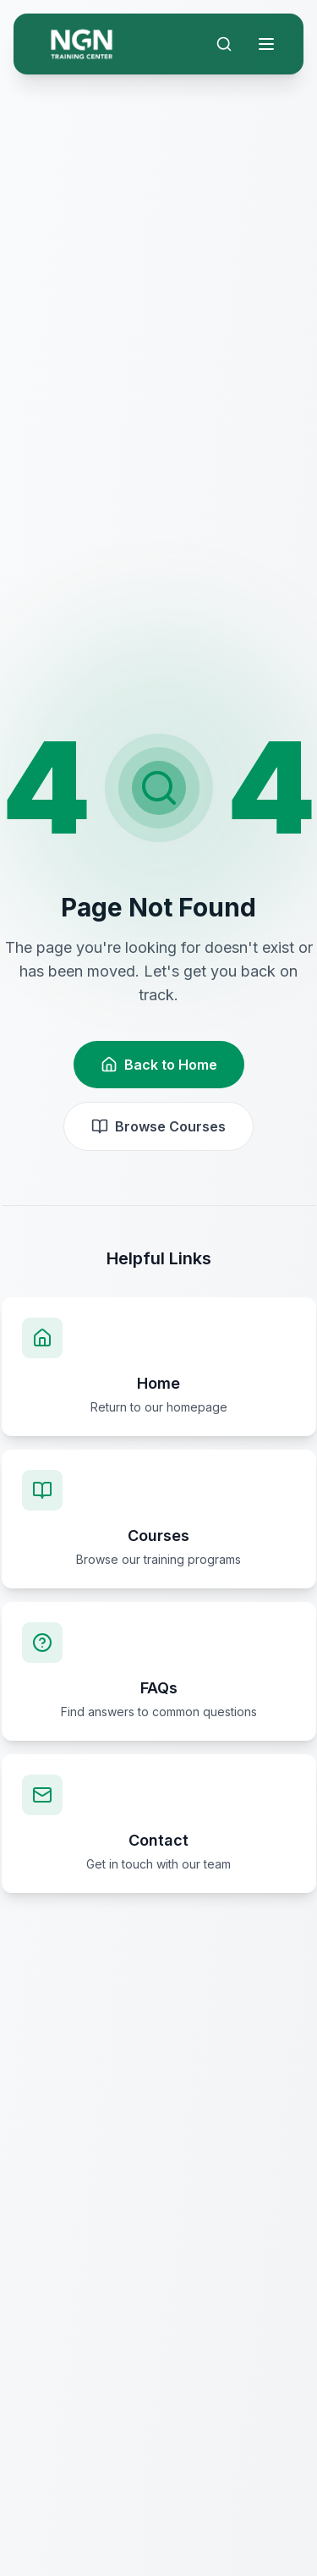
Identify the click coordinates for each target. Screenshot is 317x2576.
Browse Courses (158, 1126)
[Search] (224, 44)
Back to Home (159, 1064)
